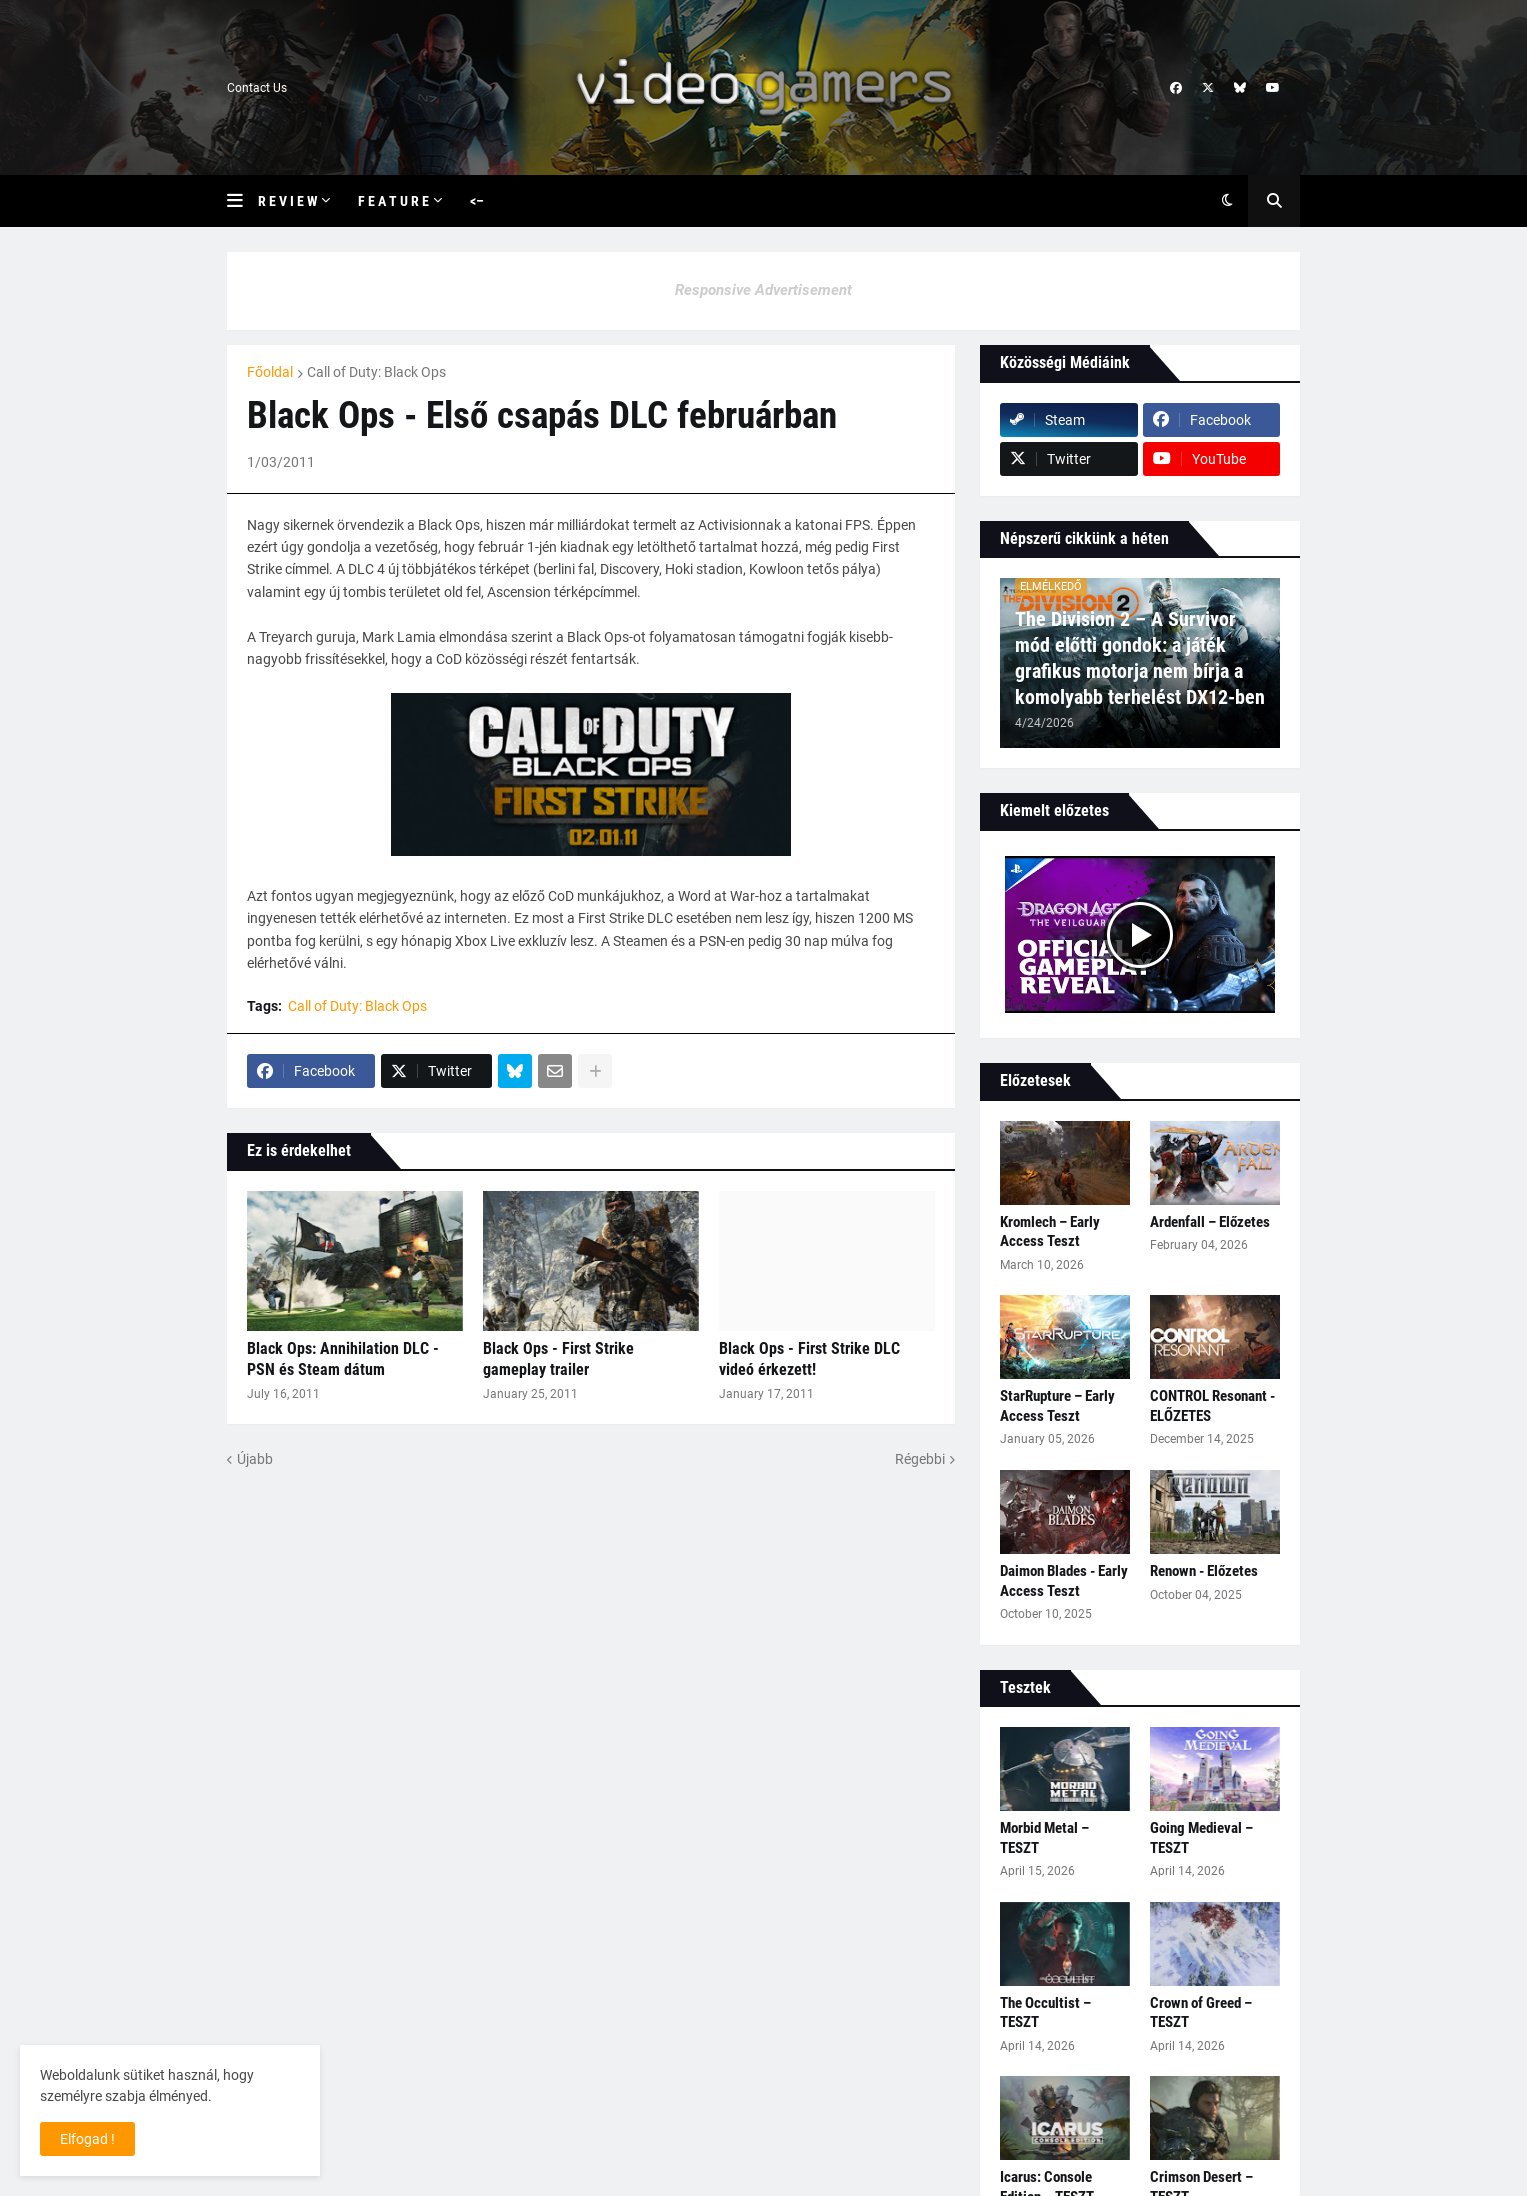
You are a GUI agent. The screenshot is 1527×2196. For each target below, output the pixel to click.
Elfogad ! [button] (87, 2139)
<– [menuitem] (477, 201)
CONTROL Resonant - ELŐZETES (1212, 1406)
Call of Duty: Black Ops (376, 372)
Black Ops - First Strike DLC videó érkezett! (809, 1359)
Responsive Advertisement (763, 290)
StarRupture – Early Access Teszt (1057, 1406)
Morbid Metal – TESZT (1044, 1838)
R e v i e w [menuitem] (287, 201)
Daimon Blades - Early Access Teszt (1064, 1581)
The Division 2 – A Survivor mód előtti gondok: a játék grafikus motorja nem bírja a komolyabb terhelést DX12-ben (1140, 658)
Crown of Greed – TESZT (1201, 2013)
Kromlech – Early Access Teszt (1050, 1232)
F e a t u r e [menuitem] (393, 201)
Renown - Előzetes (1204, 1571)
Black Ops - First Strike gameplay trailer (558, 1359)
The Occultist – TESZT (1045, 2013)
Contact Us (257, 88)
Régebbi (920, 1459)
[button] (242, 201)
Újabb (255, 1459)
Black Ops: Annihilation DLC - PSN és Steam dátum (343, 1359)
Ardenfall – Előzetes (1210, 1222)
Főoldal (270, 372)
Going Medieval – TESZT (1201, 1838)
